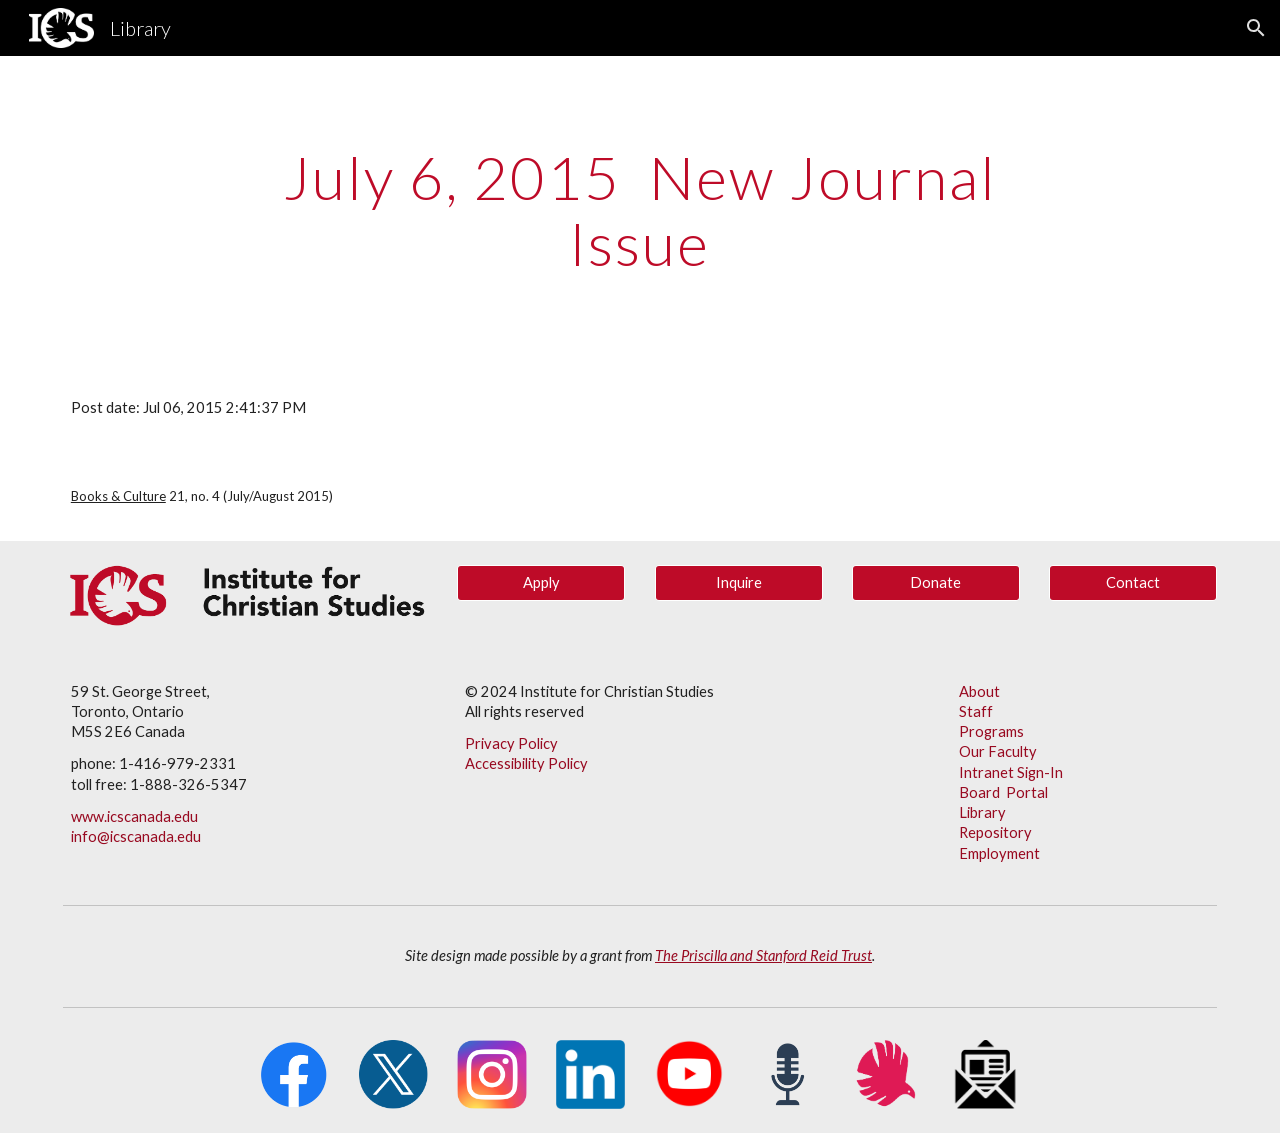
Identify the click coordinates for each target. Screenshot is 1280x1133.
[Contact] (1133, 583)
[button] (1256, 28)
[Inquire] (739, 583)
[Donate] (936, 583)
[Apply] (541, 583)
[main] (640, 210)
